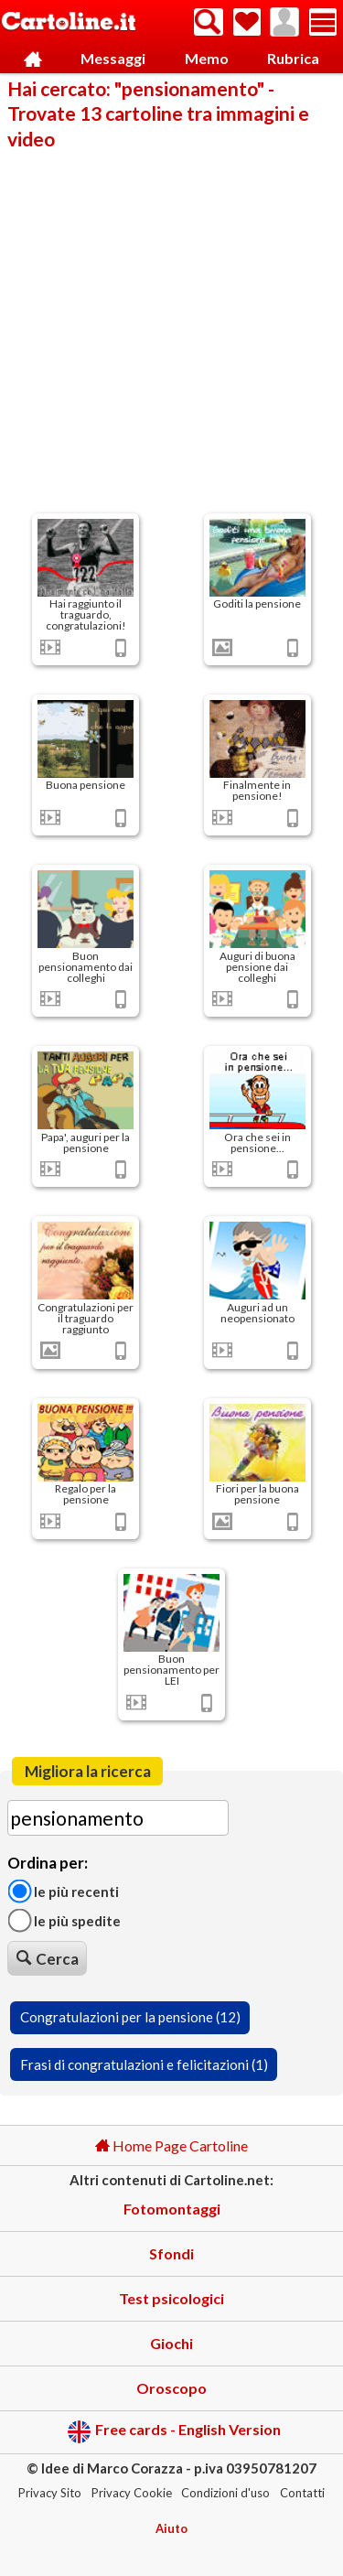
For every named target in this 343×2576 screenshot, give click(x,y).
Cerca (47, 1958)
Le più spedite (64, 1921)
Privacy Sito (49, 2492)
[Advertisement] (171, 329)
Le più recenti (63, 1890)
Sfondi (171, 2253)
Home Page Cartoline (171, 2145)
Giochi (171, 2343)
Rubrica (293, 58)
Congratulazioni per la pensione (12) (130, 2017)
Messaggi (112, 58)
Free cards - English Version (174, 2432)
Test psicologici (171, 2298)
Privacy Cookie (131, 2492)
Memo (207, 58)
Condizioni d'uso (225, 2492)
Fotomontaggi (171, 2208)
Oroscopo (171, 2388)
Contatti (302, 2492)
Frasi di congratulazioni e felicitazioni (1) (144, 2064)
